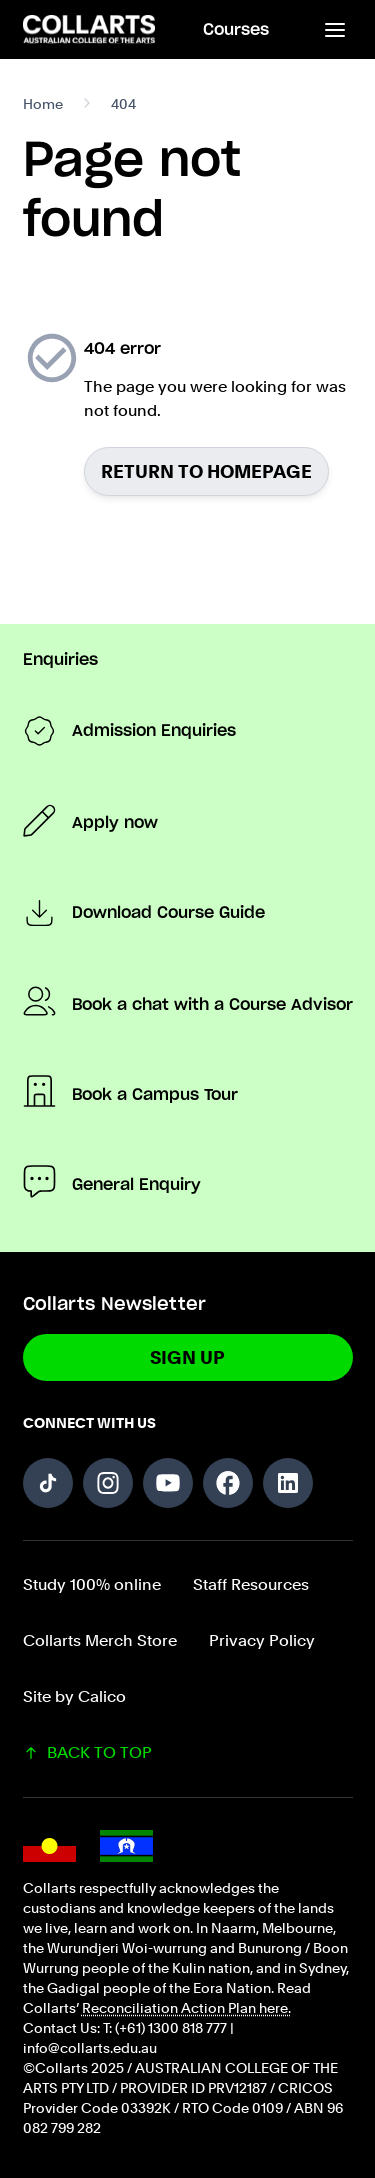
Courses (236, 30)
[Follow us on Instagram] (108, 1483)
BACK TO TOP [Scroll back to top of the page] (87, 1752)
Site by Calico (74, 1696)
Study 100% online (92, 1584)
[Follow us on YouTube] (168, 1483)
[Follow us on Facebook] (228, 1483)
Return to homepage (206, 471)
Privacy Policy (262, 1640)
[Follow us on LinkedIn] (288, 1483)
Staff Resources (251, 1584)
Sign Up (187, 1357)
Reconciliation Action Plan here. (186, 2008)
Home (43, 104)
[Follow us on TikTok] (48, 1483)
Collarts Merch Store (100, 1640)
